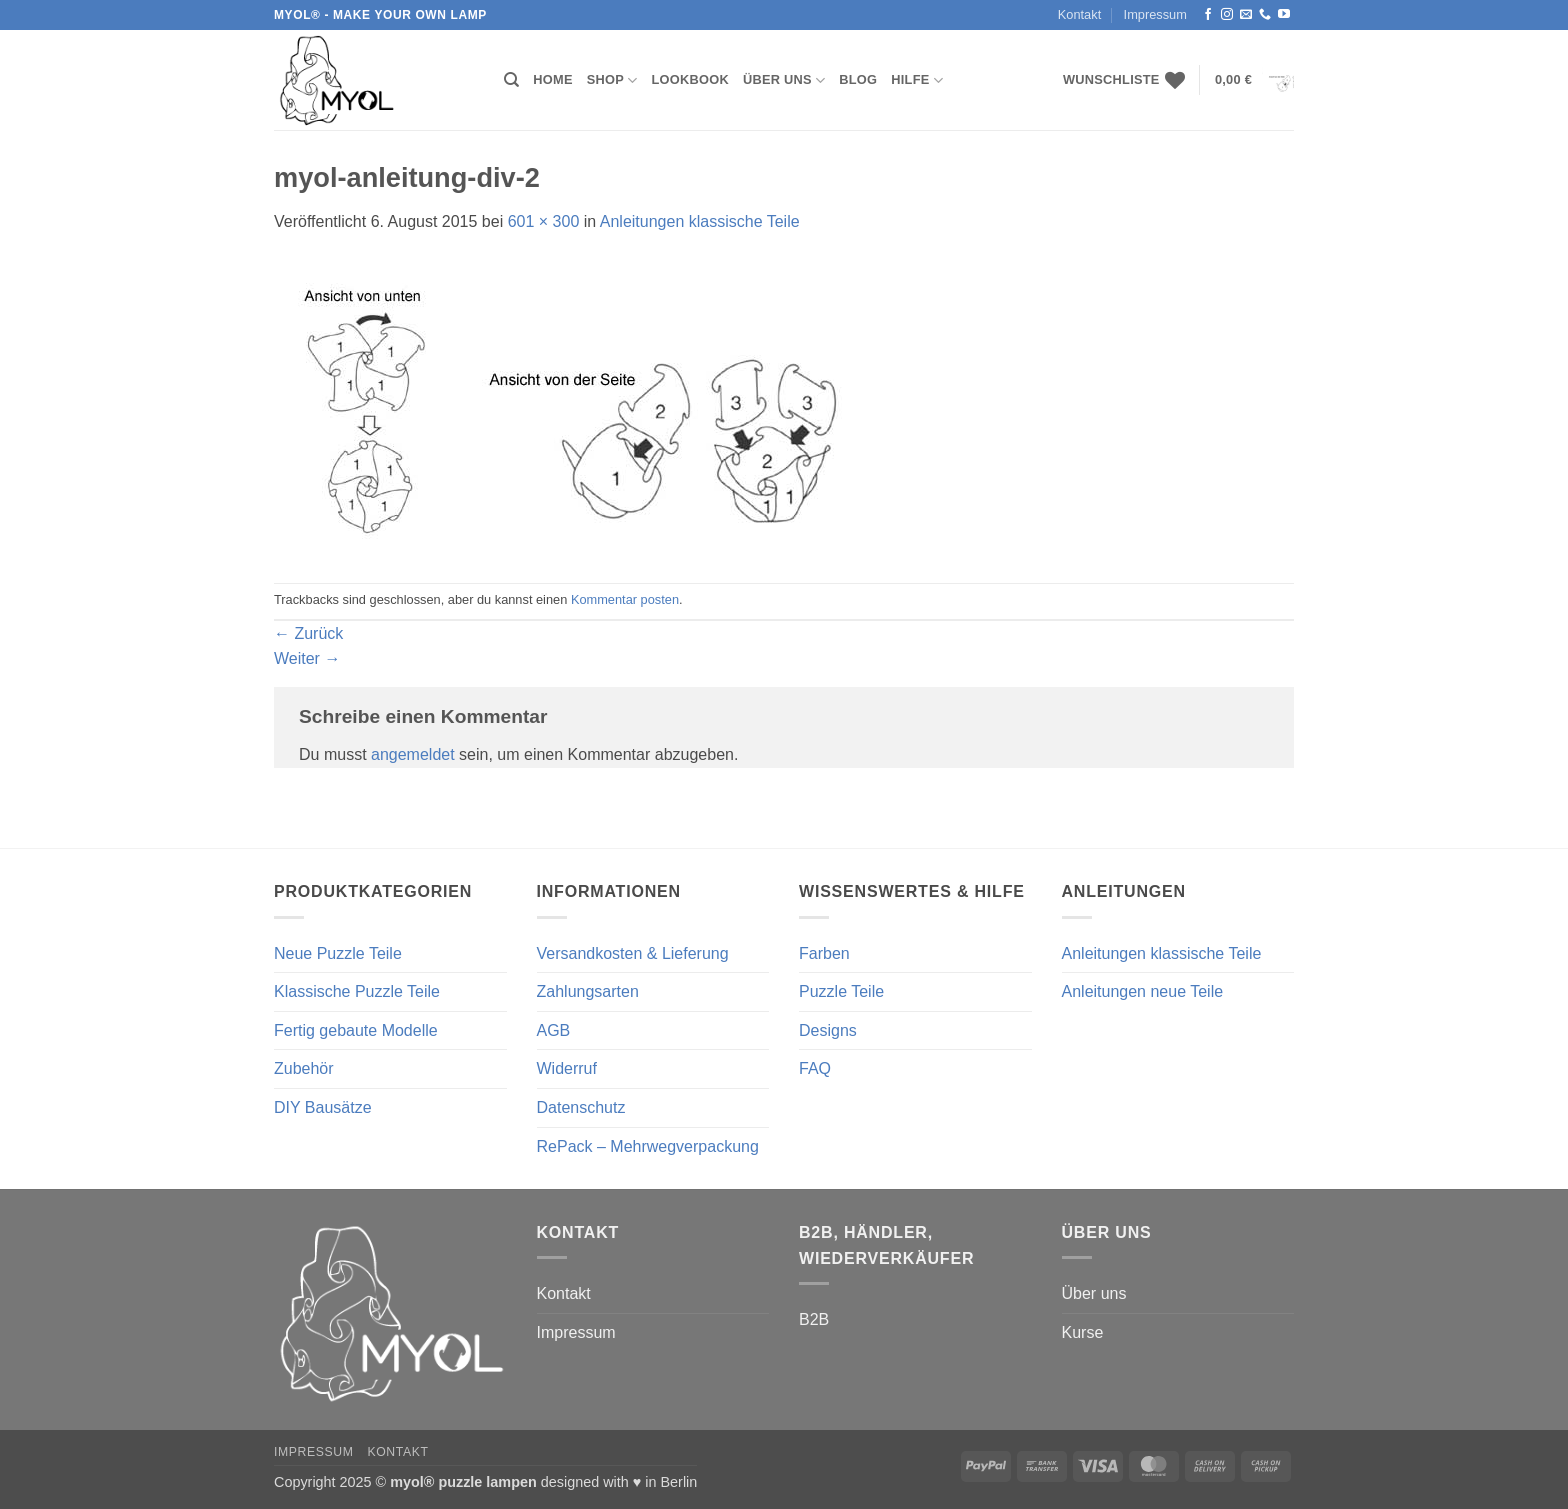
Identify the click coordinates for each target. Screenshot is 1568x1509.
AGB (554, 1030)
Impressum (1155, 14)
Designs (828, 1030)
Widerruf (567, 1068)
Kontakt (1079, 14)
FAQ (815, 1068)
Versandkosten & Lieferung (633, 953)
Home (552, 79)
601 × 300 (544, 221)
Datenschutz (581, 1107)
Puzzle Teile (841, 991)
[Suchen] (511, 80)
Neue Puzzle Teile (338, 953)
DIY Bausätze (323, 1107)
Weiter (307, 658)
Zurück (308, 633)
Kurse (1083, 1332)
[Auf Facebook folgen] (1208, 15)
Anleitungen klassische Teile (700, 221)
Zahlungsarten (588, 991)
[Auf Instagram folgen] (1227, 15)
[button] (1254, 80)
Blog (858, 79)
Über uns (784, 80)
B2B (814, 1319)
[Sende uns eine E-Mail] (1246, 15)
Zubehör (304, 1068)
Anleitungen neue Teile (1143, 991)
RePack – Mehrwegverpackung (648, 1146)
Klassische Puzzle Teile (357, 991)
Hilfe (917, 80)
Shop (612, 80)
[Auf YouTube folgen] (1284, 15)
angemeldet (413, 754)
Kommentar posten (625, 599)
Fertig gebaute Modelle (356, 1030)
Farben (824, 953)
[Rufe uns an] (1265, 15)
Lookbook (690, 79)
